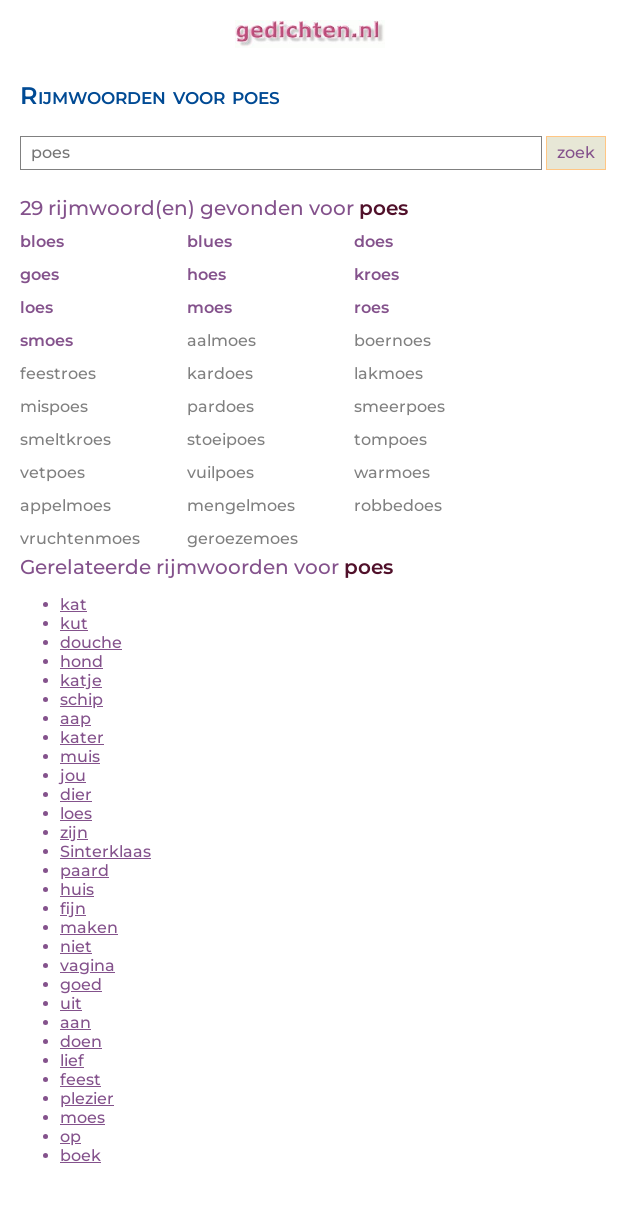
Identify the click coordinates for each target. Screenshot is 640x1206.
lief (72, 1060)
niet (76, 946)
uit (71, 1003)
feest (80, 1079)
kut (74, 623)
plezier (87, 1098)
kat (73, 604)
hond (81, 661)
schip (81, 699)
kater (82, 737)
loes (76, 813)
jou (73, 775)
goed (81, 984)
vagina (87, 965)
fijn (73, 908)
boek (80, 1155)
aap (75, 718)
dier (76, 794)
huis (77, 889)
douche (91, 642)
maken (89, 927)
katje (81, 680)
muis (80, 756)
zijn (74, 832)
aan (75, 1022)
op (70, 1136)
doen (81, 1041)
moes (82, 1117)
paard (84, 870)
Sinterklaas (105, 851)
